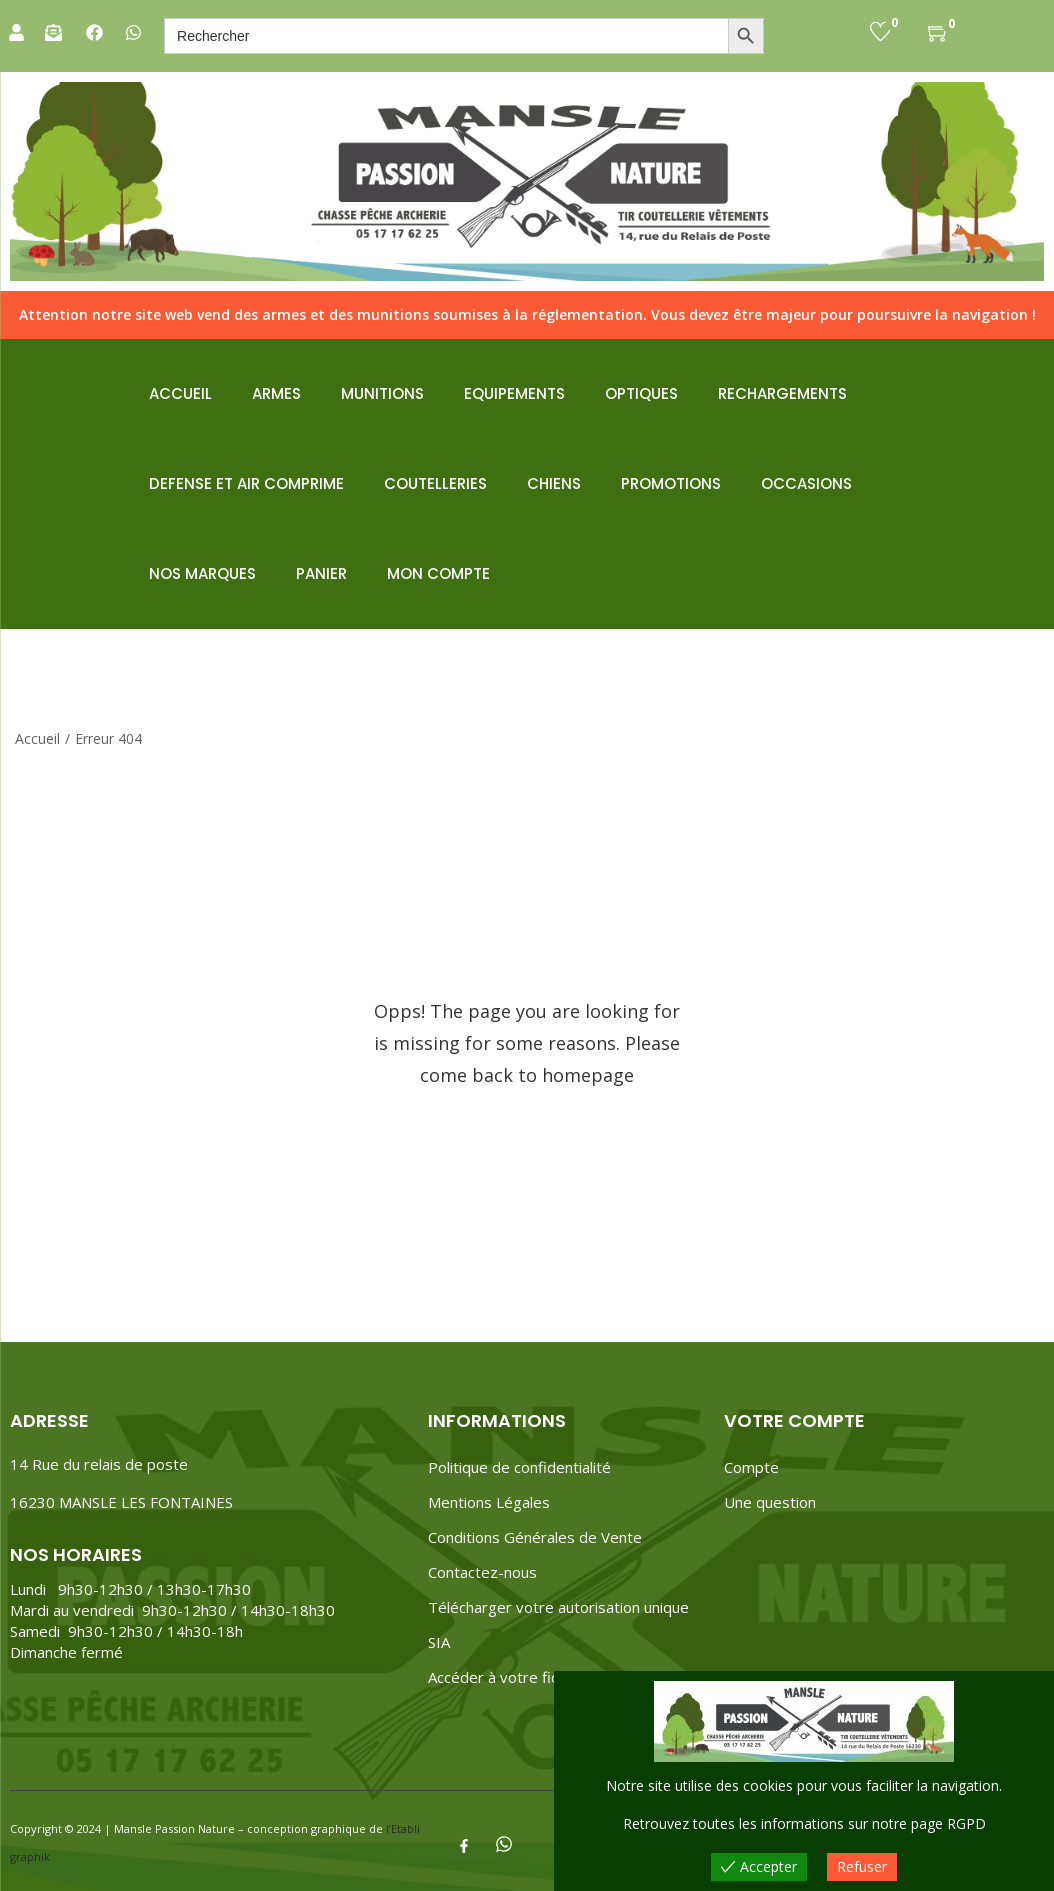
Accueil (37, 738)
